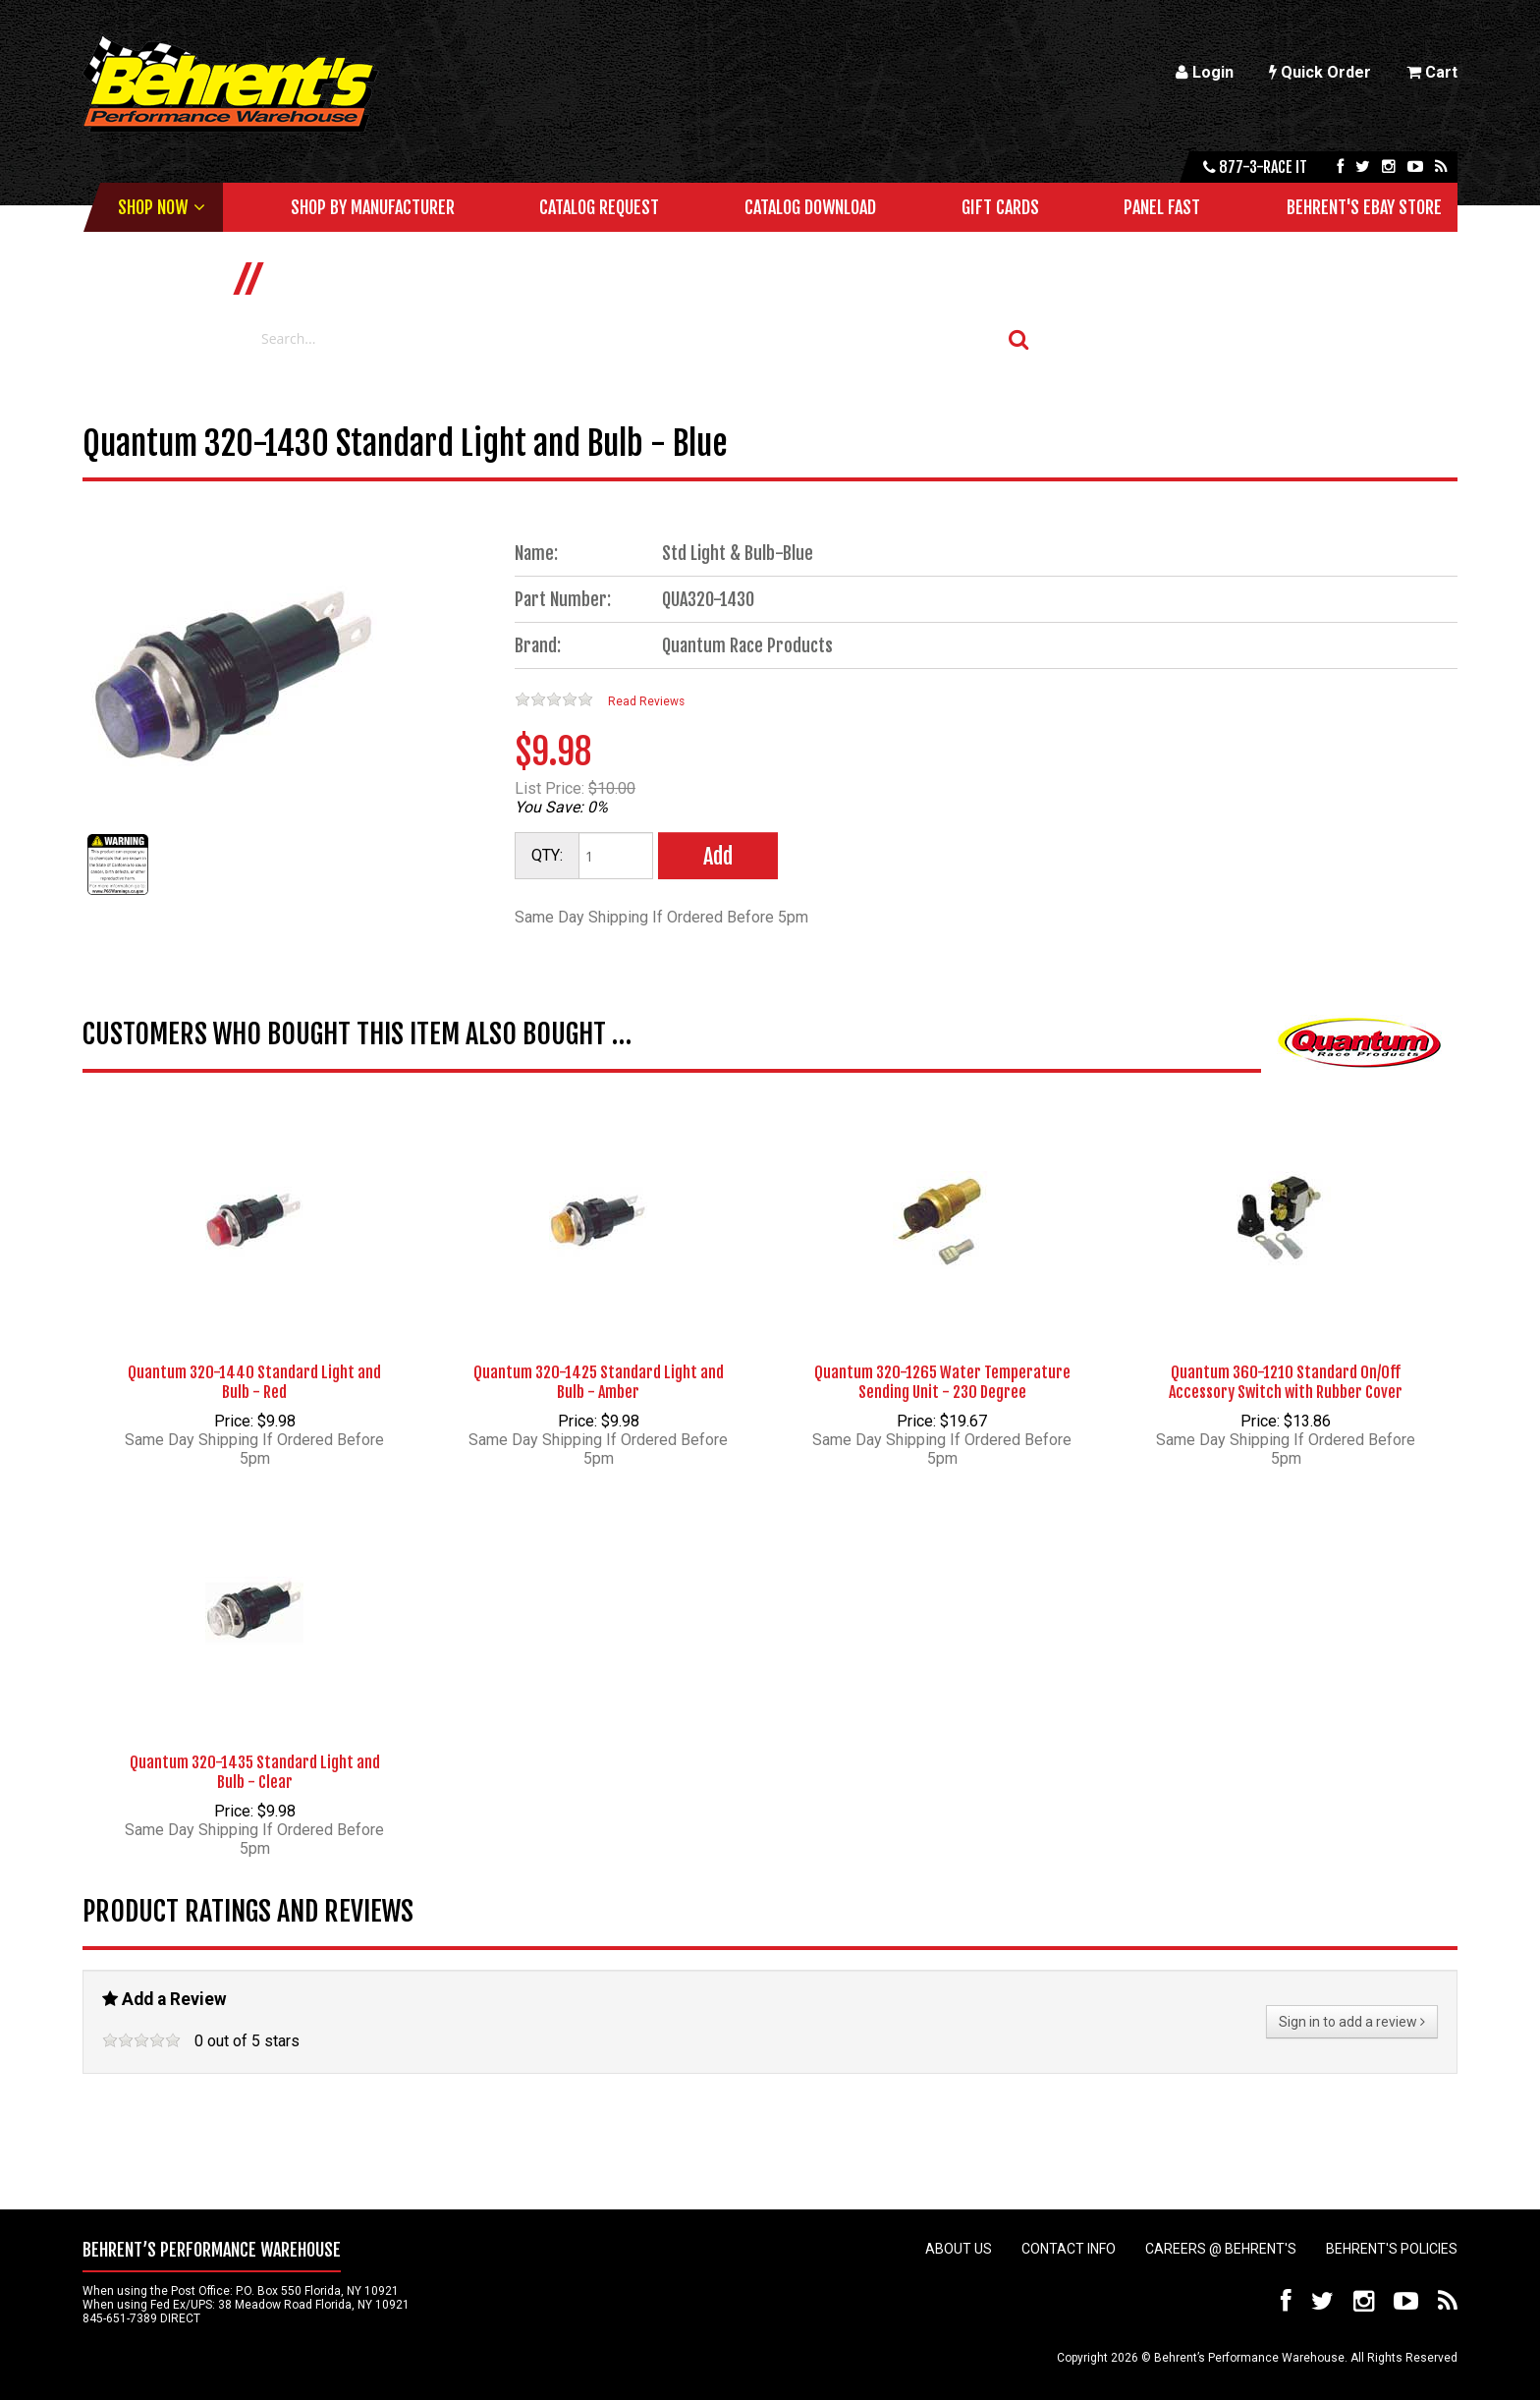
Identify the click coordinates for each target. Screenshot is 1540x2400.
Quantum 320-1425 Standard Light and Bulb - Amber (598, 1382)
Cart (1432, 72)
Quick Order (1320, 72)
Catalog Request (599, 207)
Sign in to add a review (1352, 2022)
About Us (958, 2249)
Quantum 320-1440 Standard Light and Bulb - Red (254, 1382)
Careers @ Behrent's (1220, 2249)
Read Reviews (646, 701)
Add (718, 856)
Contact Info (1068, 2249)
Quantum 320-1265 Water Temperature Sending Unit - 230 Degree (942, 1382)
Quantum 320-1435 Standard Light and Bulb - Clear (255, 1772)
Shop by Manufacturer (373, 207)
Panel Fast (1162, 207)
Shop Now (153, 207)
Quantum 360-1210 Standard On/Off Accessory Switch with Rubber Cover (1285, 1382)
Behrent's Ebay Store (1364, 207)
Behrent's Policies (1392, 2249)
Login (1205, 72)
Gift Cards (1000, 207)
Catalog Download (810, 207)
